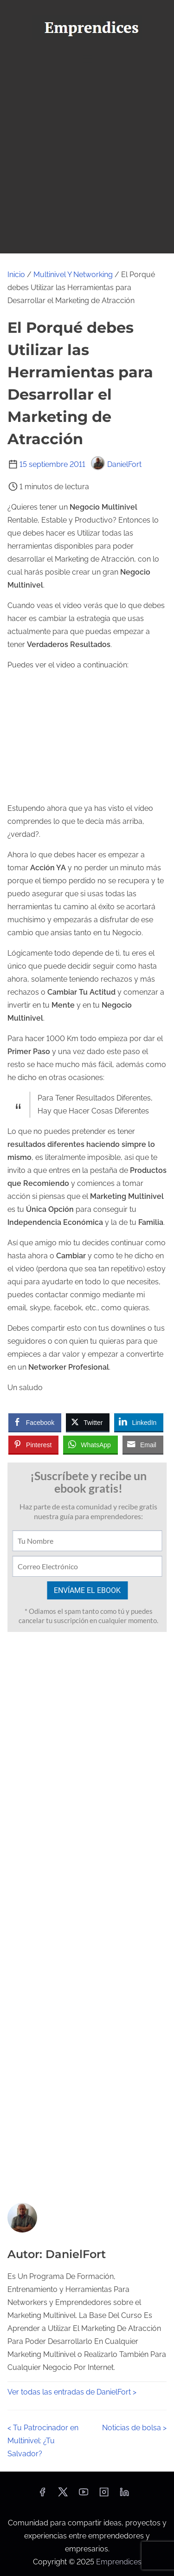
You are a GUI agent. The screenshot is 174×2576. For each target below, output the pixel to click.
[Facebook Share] (34, 1422)
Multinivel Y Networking (73, 274)
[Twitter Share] (88, 1422)
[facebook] (42, 2495)
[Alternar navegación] (86, 59)
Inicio (16, 274)
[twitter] (63, 2495)
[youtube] (83, 2495)
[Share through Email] (142, 1444)
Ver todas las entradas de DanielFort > (71, 2392)
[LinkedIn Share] (138, 1422)
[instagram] (104, 2495)
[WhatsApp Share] (90, 1444)
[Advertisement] (87, 161)
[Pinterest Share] (33, 1444)
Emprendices (119, 2561)
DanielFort (116, 464)
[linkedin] (124, 2495)
